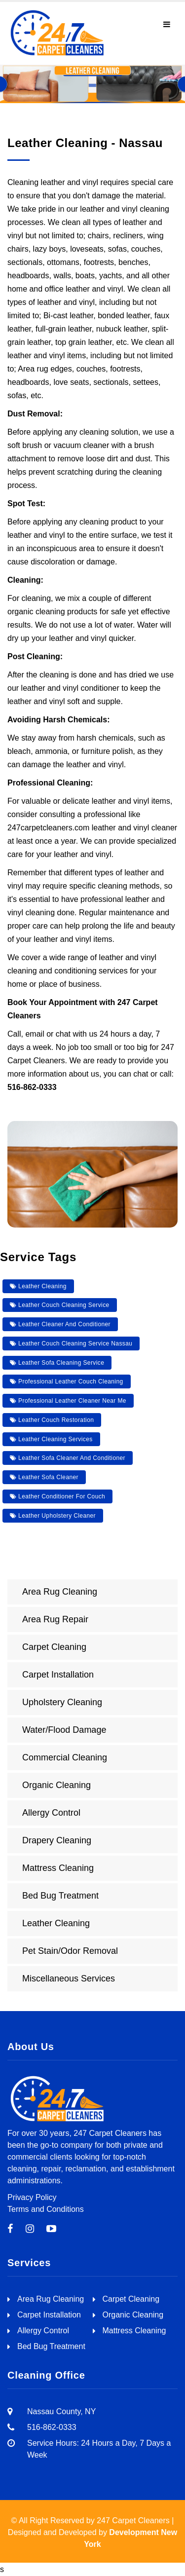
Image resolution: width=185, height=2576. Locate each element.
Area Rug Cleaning (59, 1592)
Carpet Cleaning (54, 1647)
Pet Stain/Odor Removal (70, 1951)
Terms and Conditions (45, 2209)
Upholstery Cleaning (62, 1702)
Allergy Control (51, 1813)
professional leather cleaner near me (68, 1400)
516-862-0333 (32, 1087)
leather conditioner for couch (57, 1496)
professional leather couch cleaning (66, 1381)
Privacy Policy (32, 2197)
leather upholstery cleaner (53, 1515)
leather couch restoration (52, 1420)
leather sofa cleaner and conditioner (67, 1458)
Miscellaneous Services (68, 1978)
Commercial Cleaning (64, 1757)
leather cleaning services (51, 1439)
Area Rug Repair (55, 1619)
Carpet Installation (58, 1675)
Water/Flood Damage (64, 1730)
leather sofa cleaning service (57, 1362)
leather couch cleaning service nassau (71, 1343)
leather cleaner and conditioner (60, 1324)
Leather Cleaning (56, 1923)
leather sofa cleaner (44, 1477)
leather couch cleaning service (60, 1305)
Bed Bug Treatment (60, 1896)
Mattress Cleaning (58, 1868)
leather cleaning (38, 1286)
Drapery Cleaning (56, 1840)
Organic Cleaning (56, 1785)
